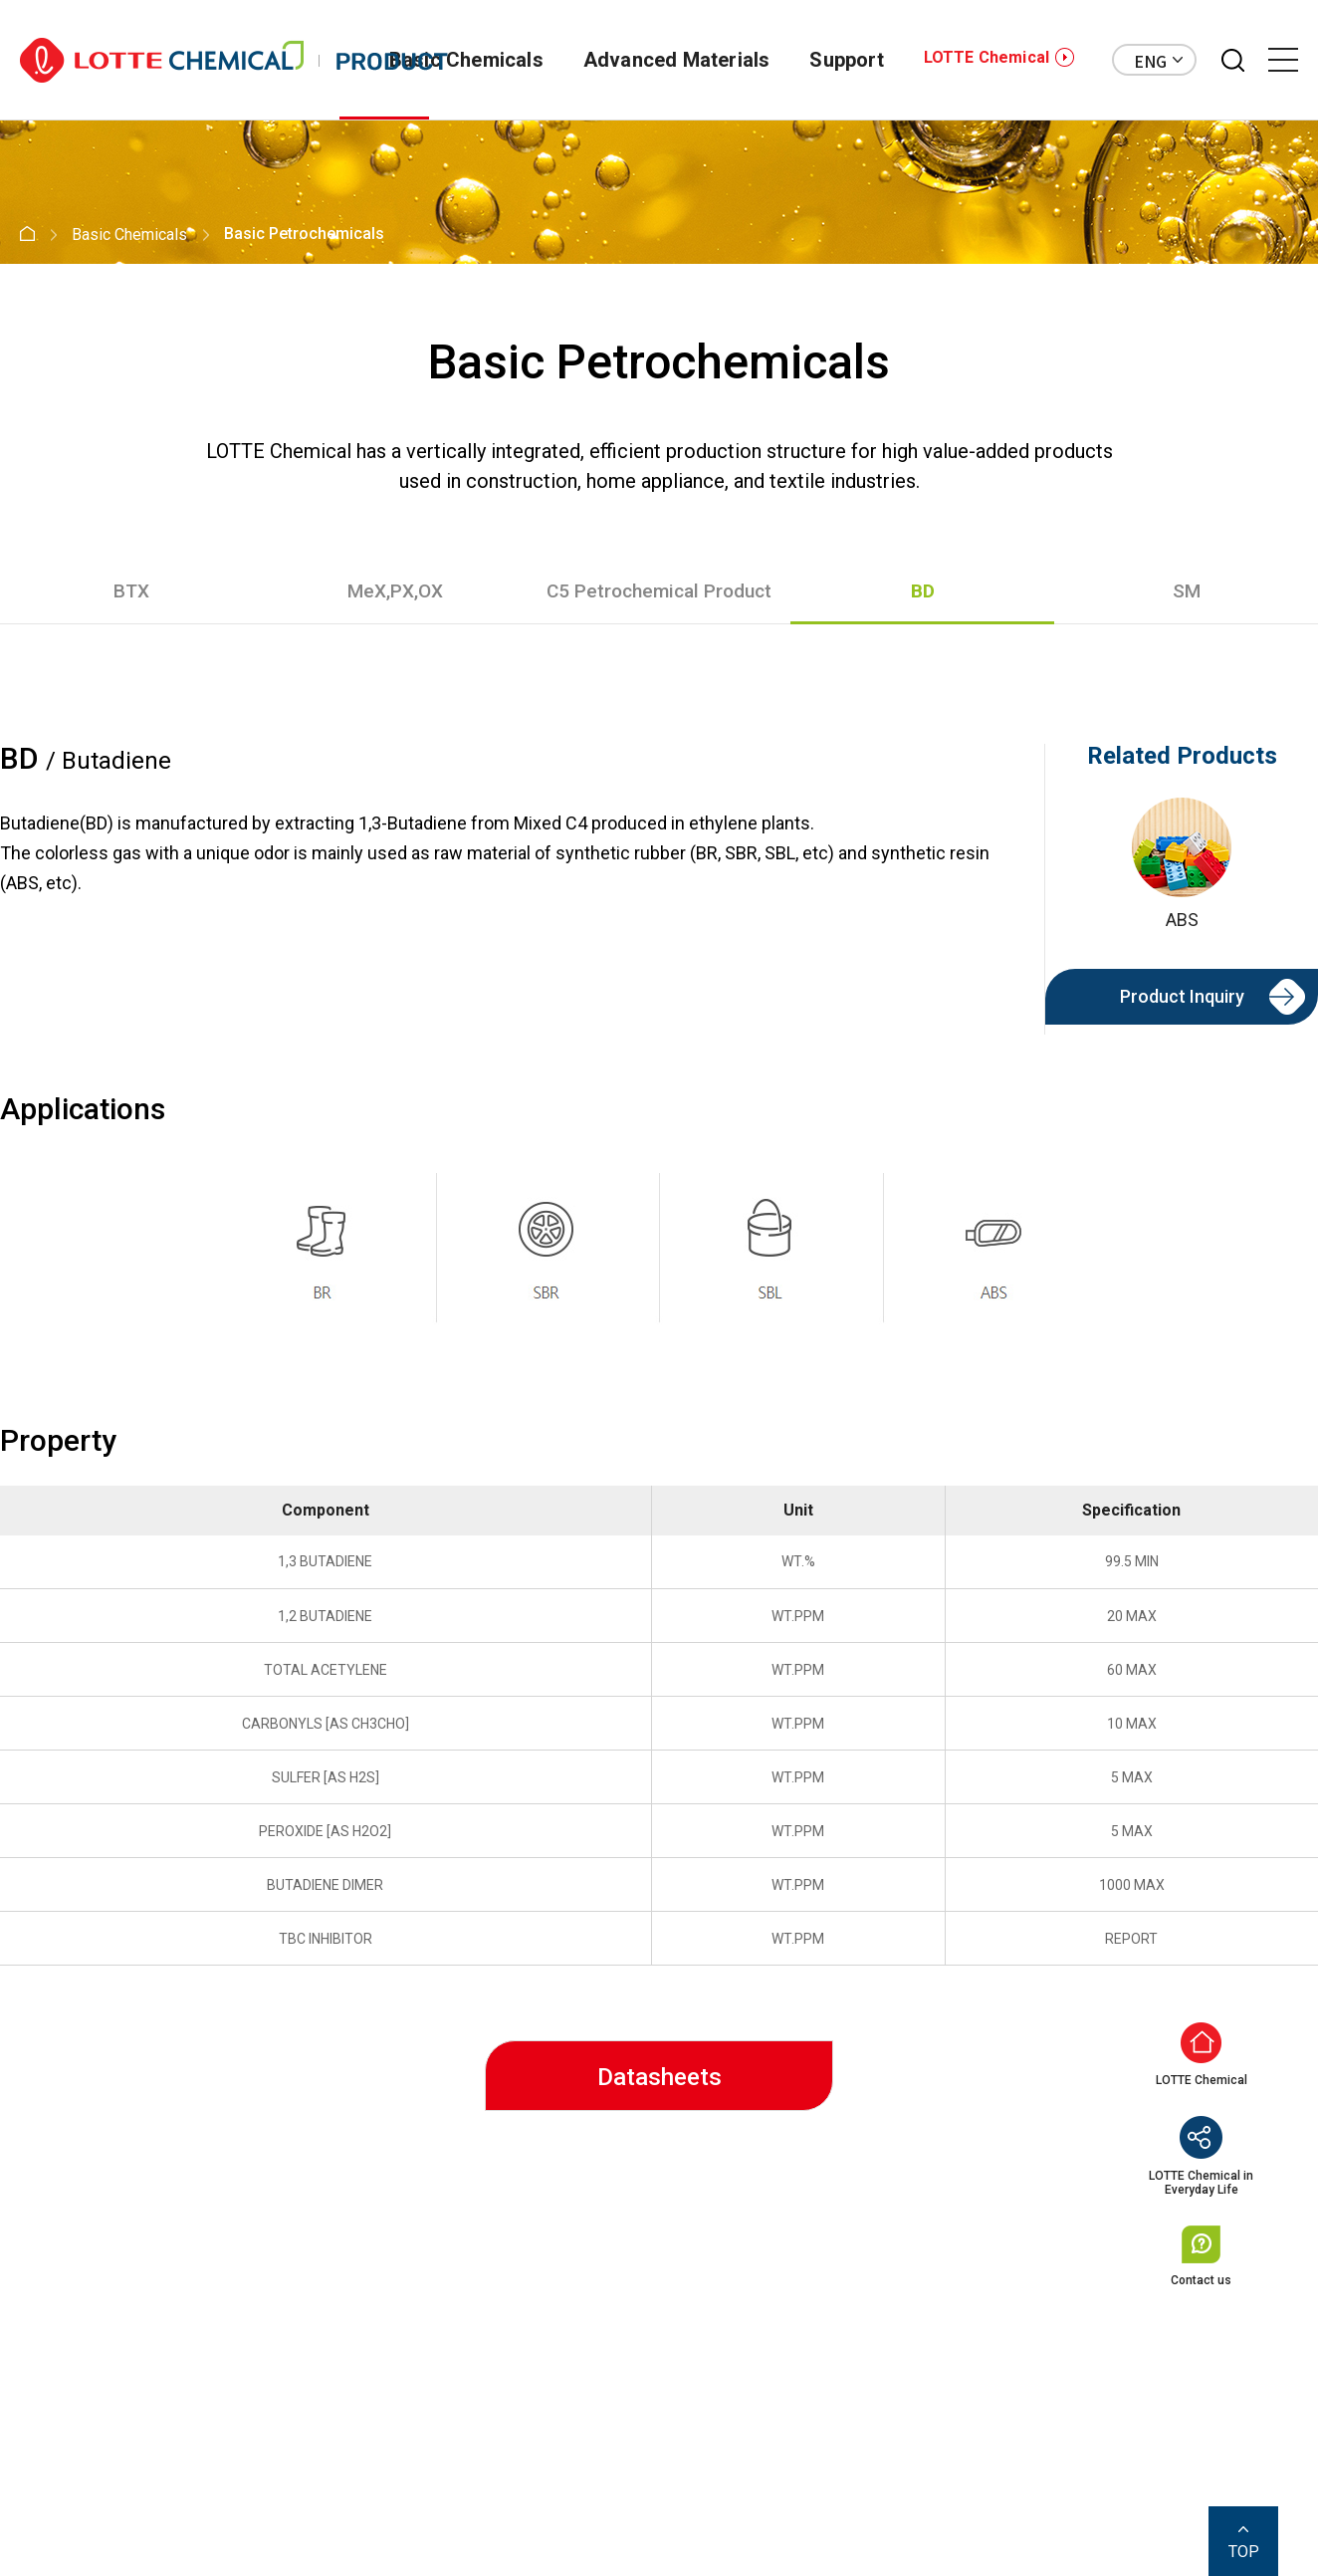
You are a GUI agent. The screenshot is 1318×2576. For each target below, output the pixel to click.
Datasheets (659, 2077)
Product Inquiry (1182, 996)
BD (923, 591)
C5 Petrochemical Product (659, 591)
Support (846, 60)
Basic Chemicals (466, 60)
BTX (131, 591)
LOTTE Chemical (986, 57)
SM (1187, 591)
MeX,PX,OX (395, 591)
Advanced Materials (676, 60)
